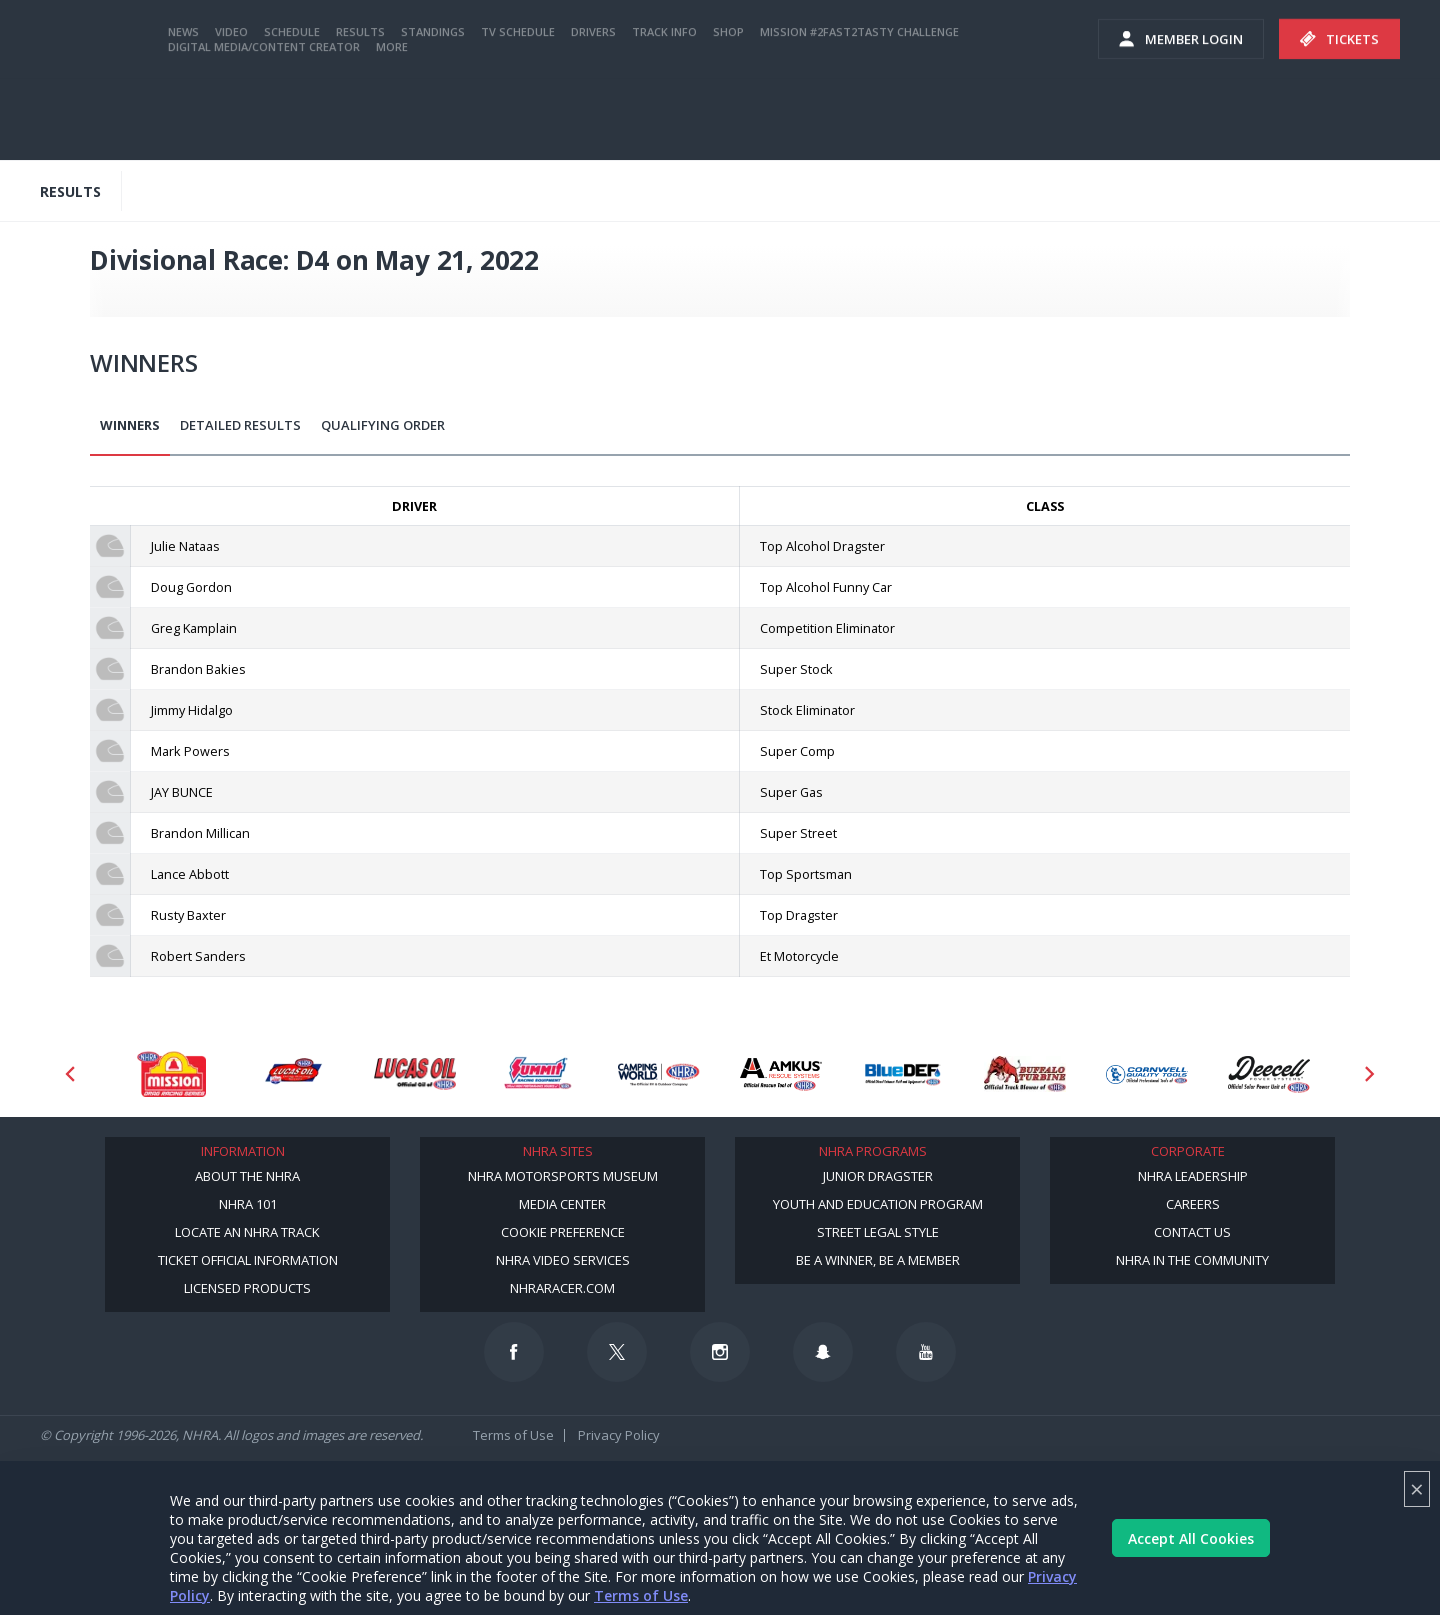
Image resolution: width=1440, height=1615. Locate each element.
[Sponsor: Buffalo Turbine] (1025, 1074)
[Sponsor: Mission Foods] (171, 1074)
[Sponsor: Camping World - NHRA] (659, 1074)
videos (1112, 59)
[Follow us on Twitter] (617, 1352)
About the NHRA (247, 1176)
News (183, 112)
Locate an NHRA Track (247, 1232)
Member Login (1181, 120)
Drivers (593, 112)
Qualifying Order (383, 425)
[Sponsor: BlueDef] (903, 1074)
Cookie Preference (563, 1232)
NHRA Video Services (563, 1260)
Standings (433, 112)
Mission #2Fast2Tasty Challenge (859, 112)
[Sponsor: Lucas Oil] (415, 1074)
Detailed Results (240, 425)
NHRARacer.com (562, 1288)
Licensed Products (247, 1288)
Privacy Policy (619, 1435)
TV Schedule (518, 112)
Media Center (562, 1204)
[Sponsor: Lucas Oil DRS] (293, 1074)
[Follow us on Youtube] (926, 1352)
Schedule (292, 112)
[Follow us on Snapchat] (823, 1352)
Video (231, 112)
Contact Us (1192, 1232)
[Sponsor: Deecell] (1269, 1074)
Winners (130, 425)
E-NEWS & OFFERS (997, 59)
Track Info (664, 112)
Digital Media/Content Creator (264, 127)
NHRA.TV (1247, 19)
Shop (728, 112)
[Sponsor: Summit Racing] (537, 1074)
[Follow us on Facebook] (514, 1352)
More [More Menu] (392, 127)
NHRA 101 (248, 1204)
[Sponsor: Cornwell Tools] (1147, 1074)
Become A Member (1122, 19)
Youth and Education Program (878, 1204)
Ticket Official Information (248, 1260)
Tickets (1339, 120)
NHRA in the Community (1192, 1260)
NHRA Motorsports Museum (563, 1176)
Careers (1193, 1204)
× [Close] (1417, 1488)
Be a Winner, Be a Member (878, 1260)
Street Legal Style (878, 1232)
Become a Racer (997, 19)
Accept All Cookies (1191, 1538)
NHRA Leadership (1193, 1176)
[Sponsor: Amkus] (781, 1074)
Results (360, 112)
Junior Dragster (878, 1176)
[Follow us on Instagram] (720, 1352)
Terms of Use (641, 1595)
